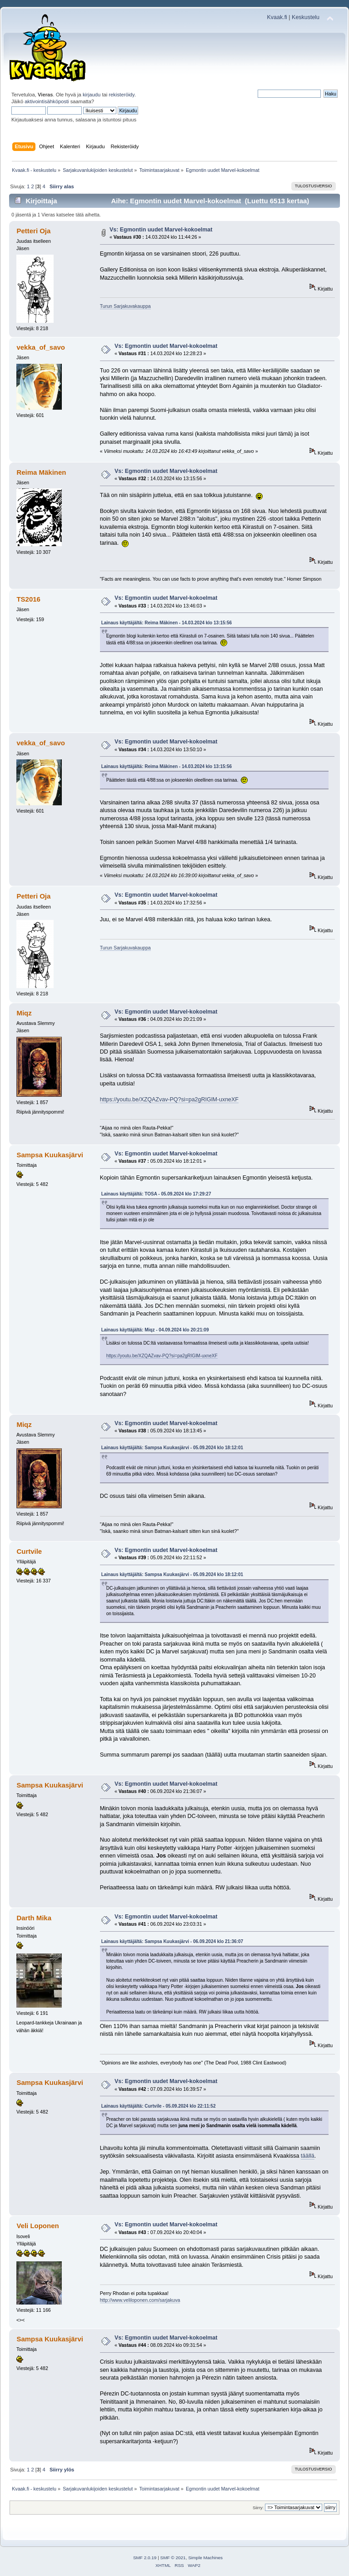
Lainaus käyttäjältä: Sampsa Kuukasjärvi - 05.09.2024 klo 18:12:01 (172, 1447)
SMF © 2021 (173, 2557)
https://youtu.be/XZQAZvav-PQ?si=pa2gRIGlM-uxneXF (169, 1099)
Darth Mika (33, 1918)
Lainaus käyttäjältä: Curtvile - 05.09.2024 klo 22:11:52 (158, 2106)
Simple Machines (205, 2557)
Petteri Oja (33, 231)
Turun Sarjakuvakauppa (125, 306)
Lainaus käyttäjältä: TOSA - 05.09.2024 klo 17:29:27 (156, 1193)
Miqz (23, 1013)
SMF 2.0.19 (145, 2557)
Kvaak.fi (277, 17)
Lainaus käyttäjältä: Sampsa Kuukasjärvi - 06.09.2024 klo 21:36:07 (172, 1941)
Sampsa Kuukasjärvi (49, 1155)
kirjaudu (91, 94)
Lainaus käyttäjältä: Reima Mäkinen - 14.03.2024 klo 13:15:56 (166, 622)
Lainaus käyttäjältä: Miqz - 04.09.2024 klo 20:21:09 (155, 1329)
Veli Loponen (37, 2226)
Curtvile (29, 1551)
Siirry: (258, 2507)
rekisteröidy (122, 94)
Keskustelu (305, 17)
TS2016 (28, 599)
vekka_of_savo (40, 347)
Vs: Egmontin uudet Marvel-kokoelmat (161, 229)
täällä (307, 2156)
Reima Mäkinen (41, 472)
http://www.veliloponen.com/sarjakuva (140, 2300)
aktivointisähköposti (47, 101)
